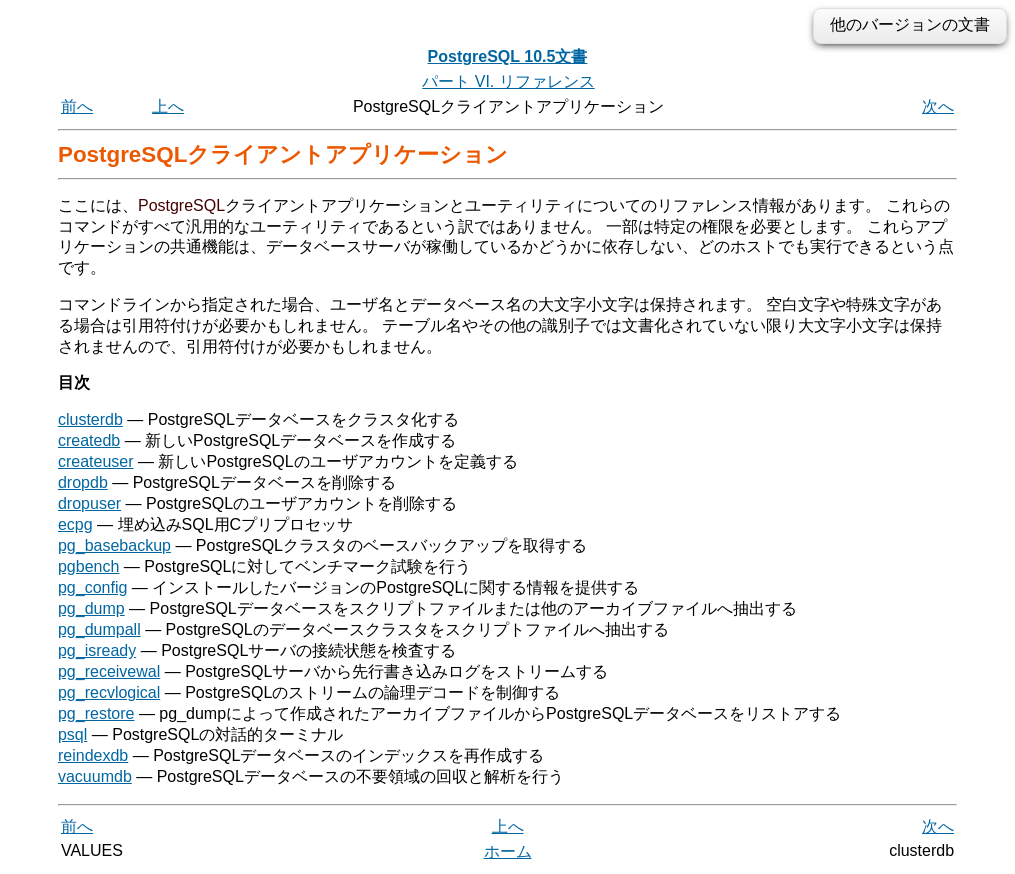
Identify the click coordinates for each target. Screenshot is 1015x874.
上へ (168, 106)
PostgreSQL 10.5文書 (508, 56)
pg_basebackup (114, 545)
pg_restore (96, 713)
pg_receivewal (109, 671)
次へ (938, 106)
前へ (77, 106)
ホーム (508, 851)
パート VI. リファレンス (508, 81)
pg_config (92, 587)
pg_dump (91, 608)
